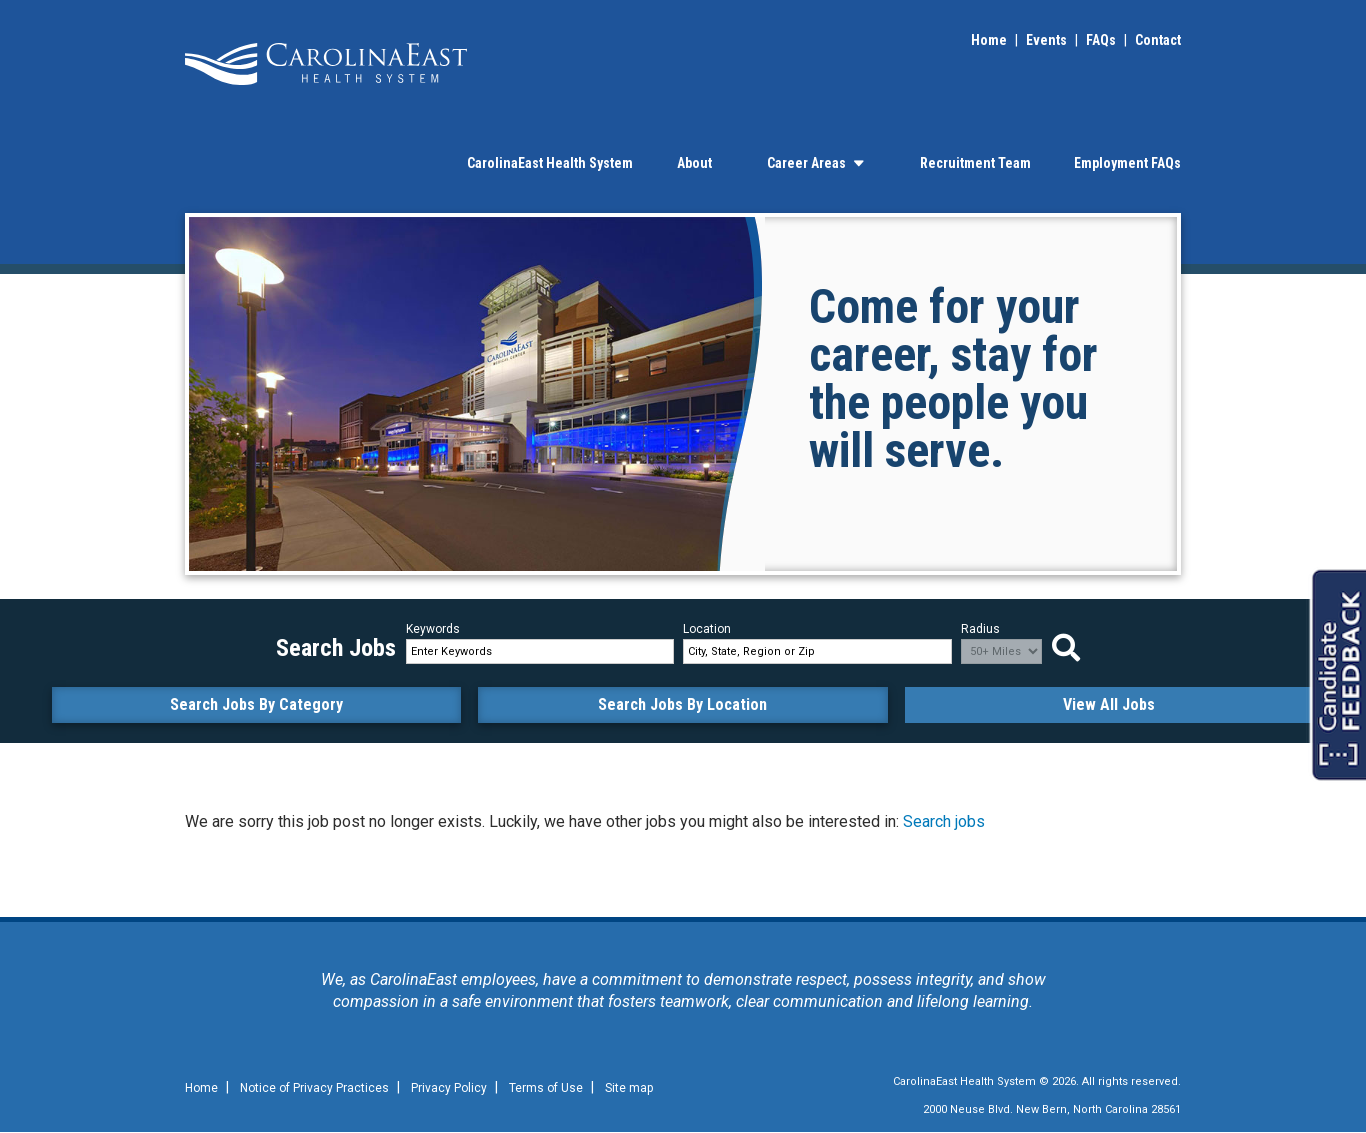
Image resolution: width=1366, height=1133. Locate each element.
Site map (629, 1088)
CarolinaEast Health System (550, 163)
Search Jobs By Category (256, 704)
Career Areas (815, 163)
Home (989, 40)
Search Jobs (1071, 648)
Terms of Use (546, 1088)
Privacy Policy (449, 1088)
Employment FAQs (1127, 163)
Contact (1158, 40)
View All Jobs (1109, 704)
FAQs (1101, 40)
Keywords (433, 629)
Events (1046, 40)
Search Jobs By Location (682, 704)
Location (707, 629)
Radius (980, 629)
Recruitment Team (975, 163)
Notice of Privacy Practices (314, 1088)
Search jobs (944, 821)
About (694, 163)
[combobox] (817, 651)
